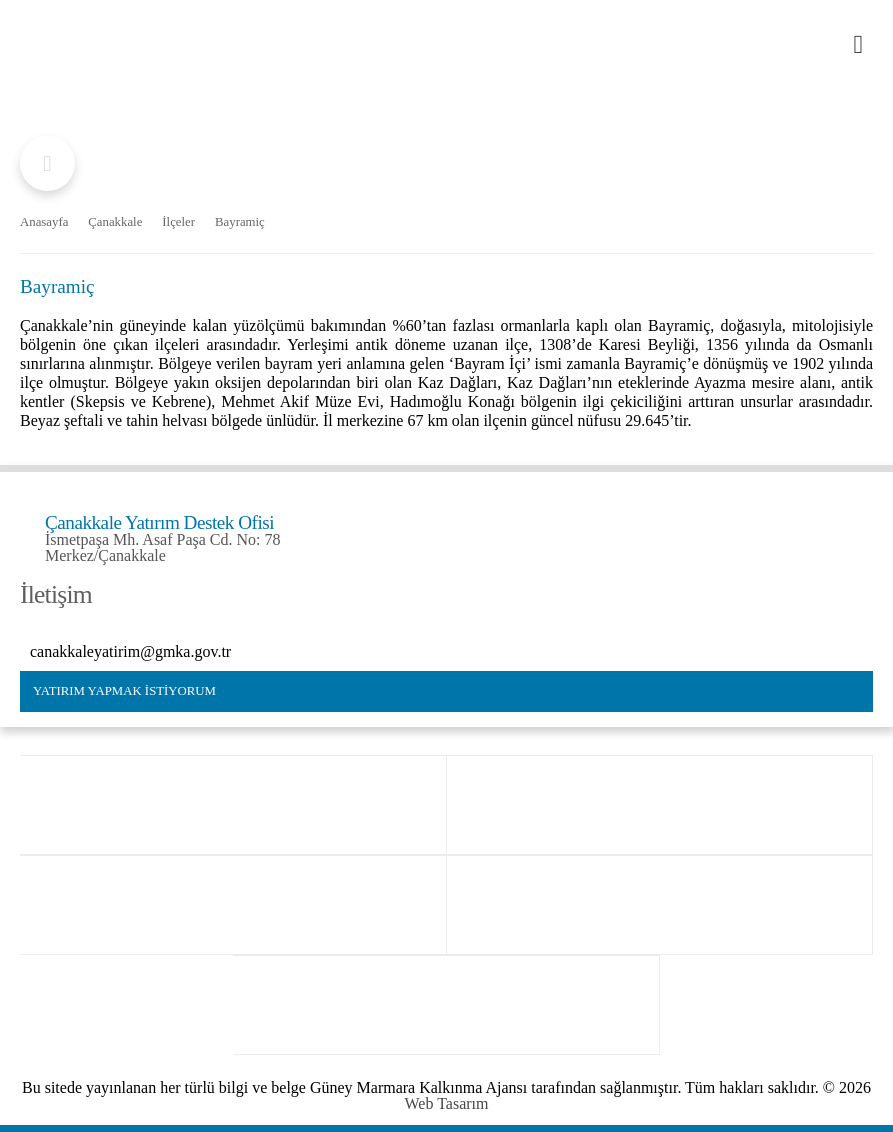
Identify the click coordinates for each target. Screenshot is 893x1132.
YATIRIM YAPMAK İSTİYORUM (124, 691)
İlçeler (178, 222)
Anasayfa (44, 222)
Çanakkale (115, 222)
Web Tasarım (447, 1103)
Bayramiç (240, 222)
